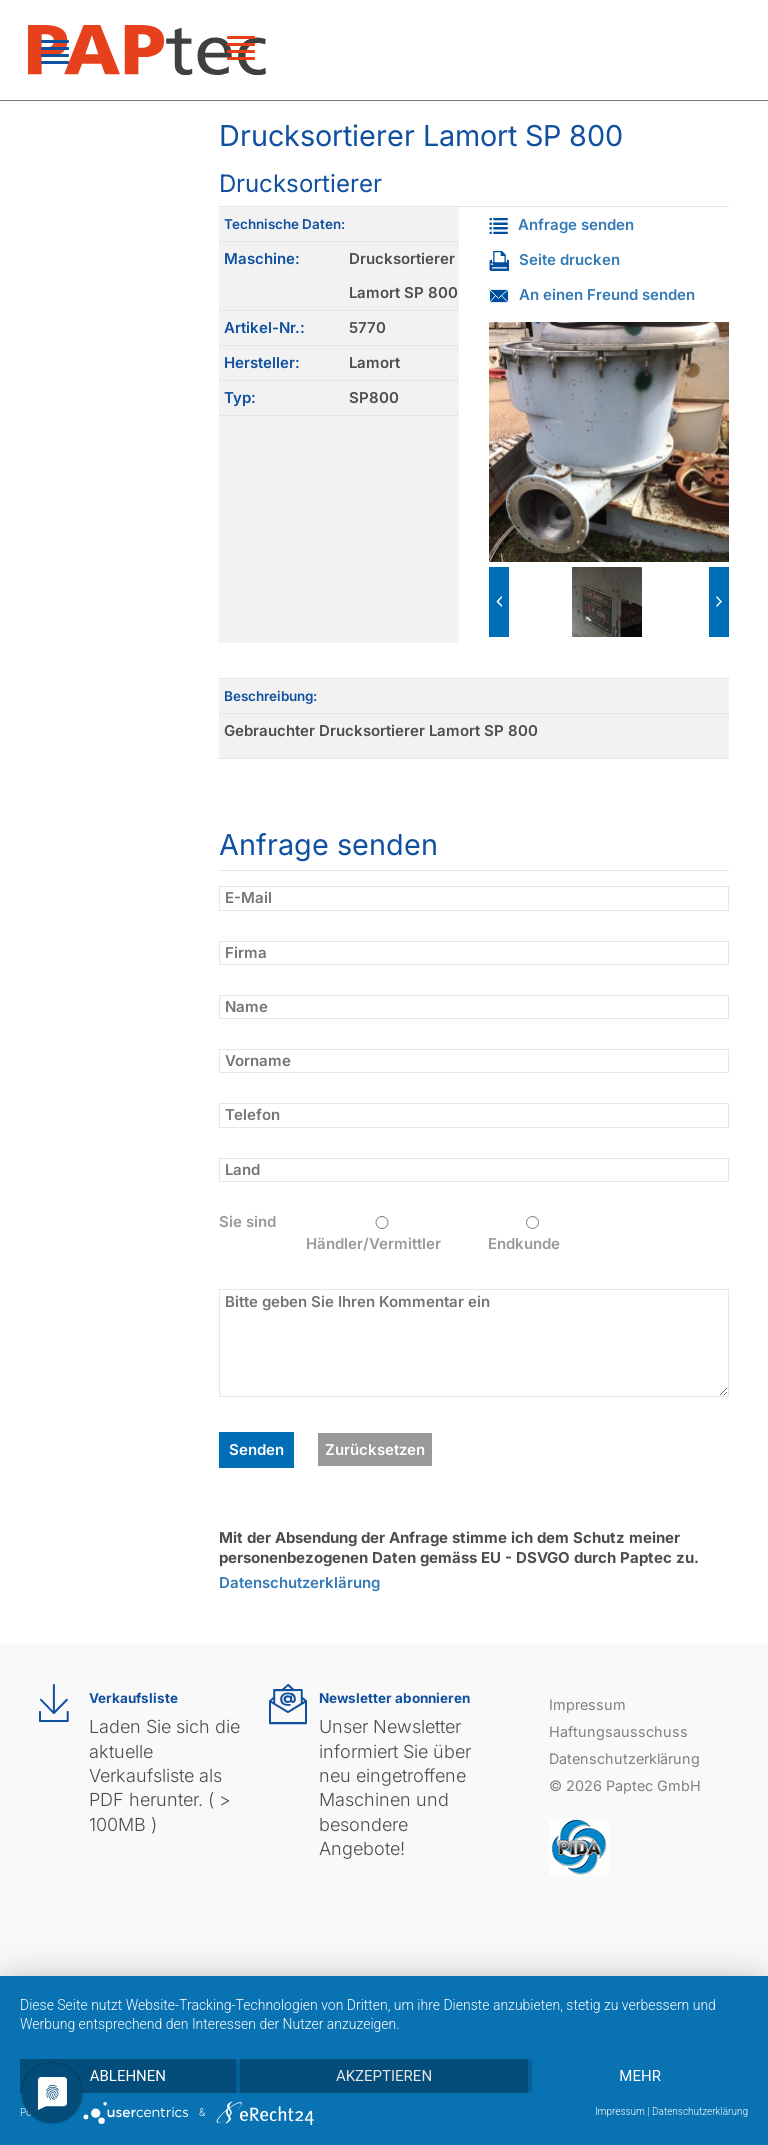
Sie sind (247, 1221)
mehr (640, 2076)
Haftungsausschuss (618, 1731)
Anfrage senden (561, 224)
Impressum (587, 1704)
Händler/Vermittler (382, 1234)
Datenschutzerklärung (299, 1582)
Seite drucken (554, 259)
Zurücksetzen (375, 1449)
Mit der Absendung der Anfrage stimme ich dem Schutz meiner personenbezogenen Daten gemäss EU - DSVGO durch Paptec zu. (459, 1547)
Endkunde (532, 1234)
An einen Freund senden (592, 294)
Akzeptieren (384, 2076)
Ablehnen (128, 2076)
